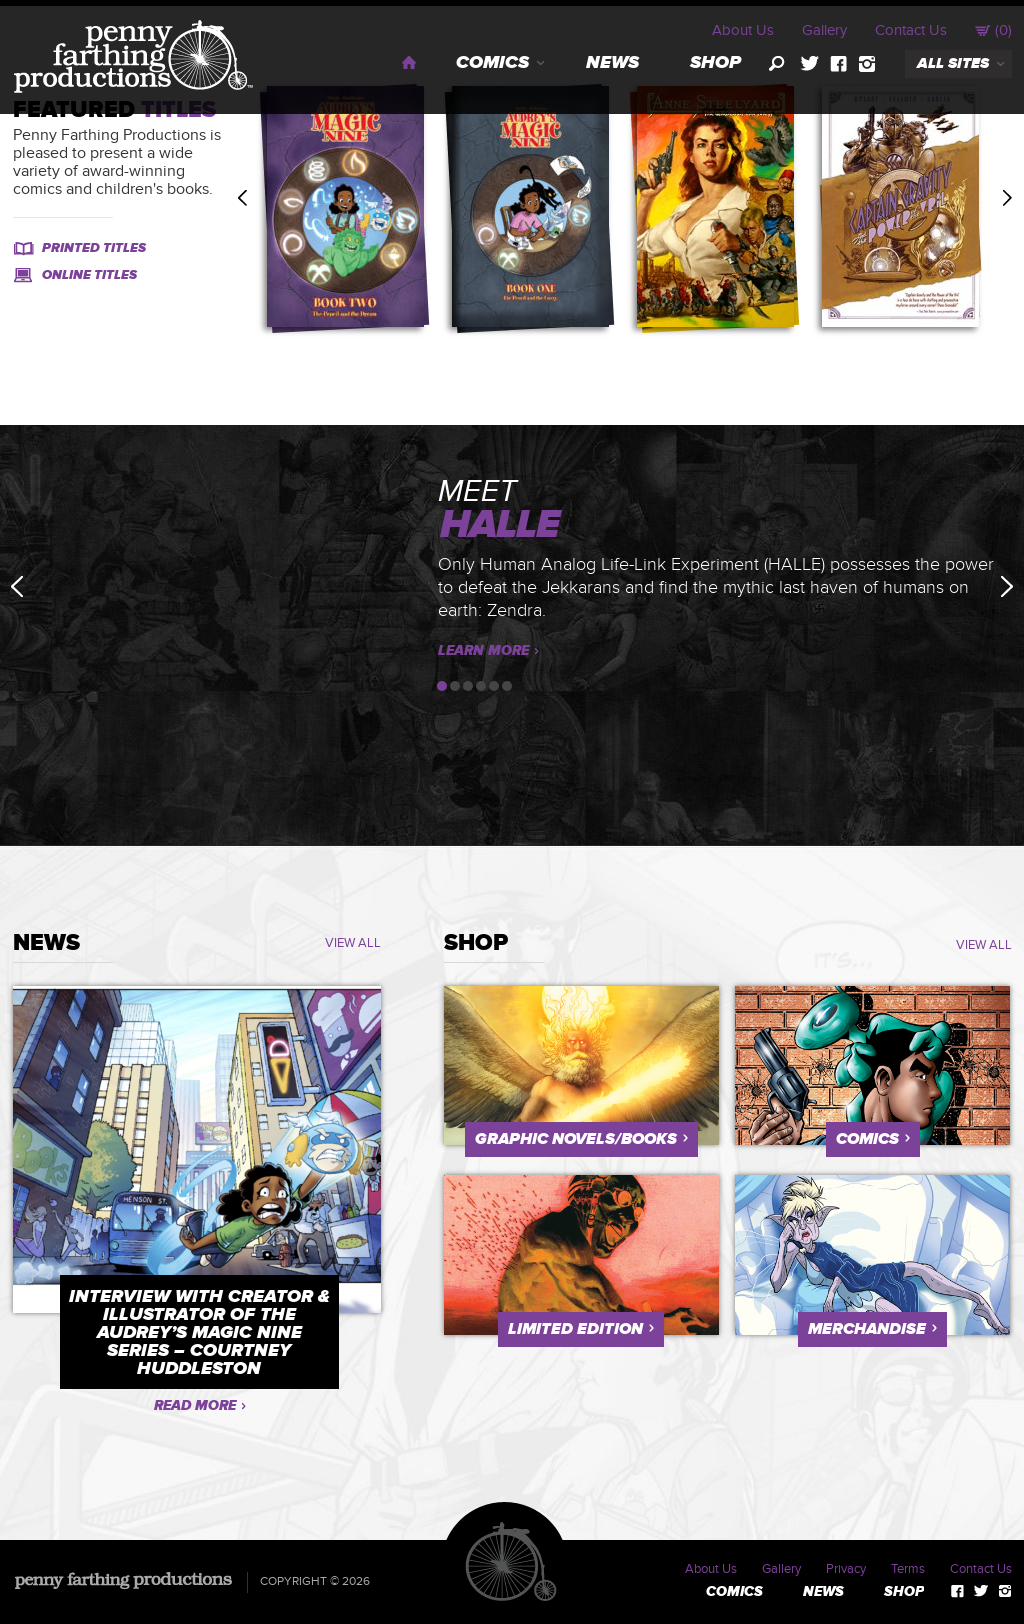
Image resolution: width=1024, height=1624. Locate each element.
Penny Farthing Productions (133, 56)
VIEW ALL (353, 943)
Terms (908, 1569)
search (777, 64)
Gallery (824, 30)
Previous (242, 198)
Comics (492, 63)
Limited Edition (575, 1329)
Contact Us (911, 30)
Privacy (846, 1569)
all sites (953, 63)
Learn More (483, 650)
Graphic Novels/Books (576, 1139)
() (993, 30)
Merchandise (867, 1329)
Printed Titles (94, 248)
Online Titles (89, 275)
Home (409, 62)
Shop (715, 63)
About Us (743, 30)
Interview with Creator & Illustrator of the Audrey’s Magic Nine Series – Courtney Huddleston (199, 1333)
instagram (867, 64)
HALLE (499, 525)
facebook (838, 64)
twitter (809, 64)
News (612, 63)
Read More (195, 1405)
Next (1007, 198)
